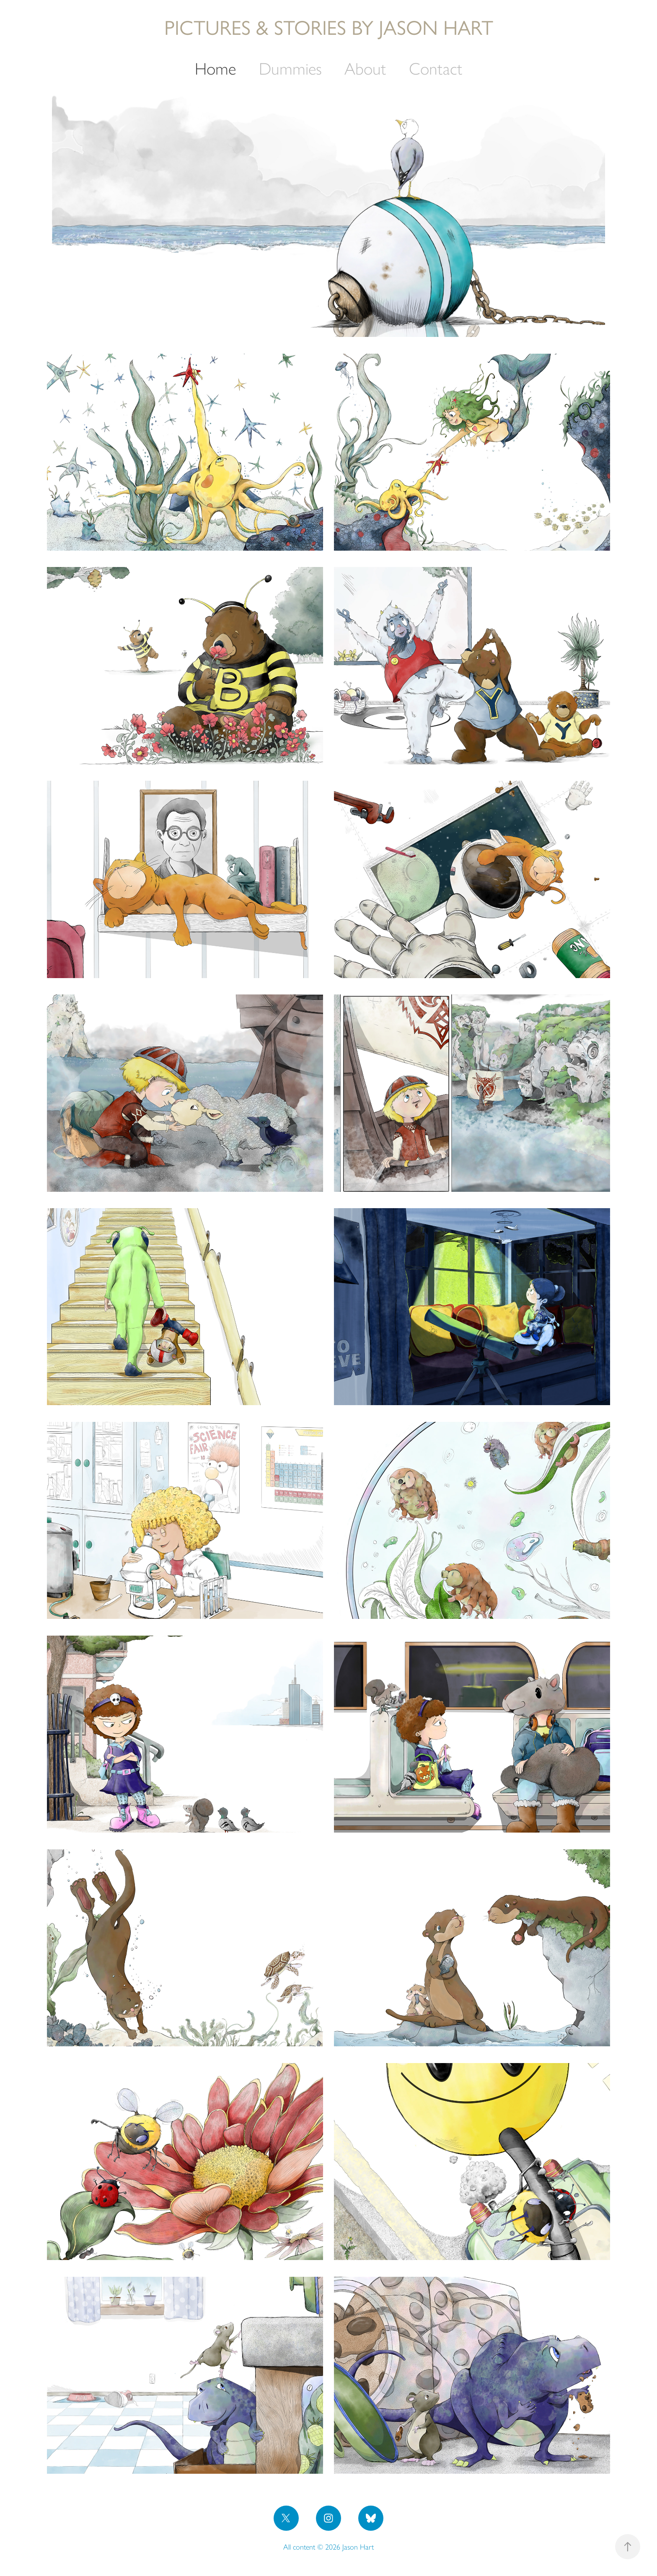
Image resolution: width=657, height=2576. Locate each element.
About (365, 69)
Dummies (290, 69)
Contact (435, 69)
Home (215, 69)
